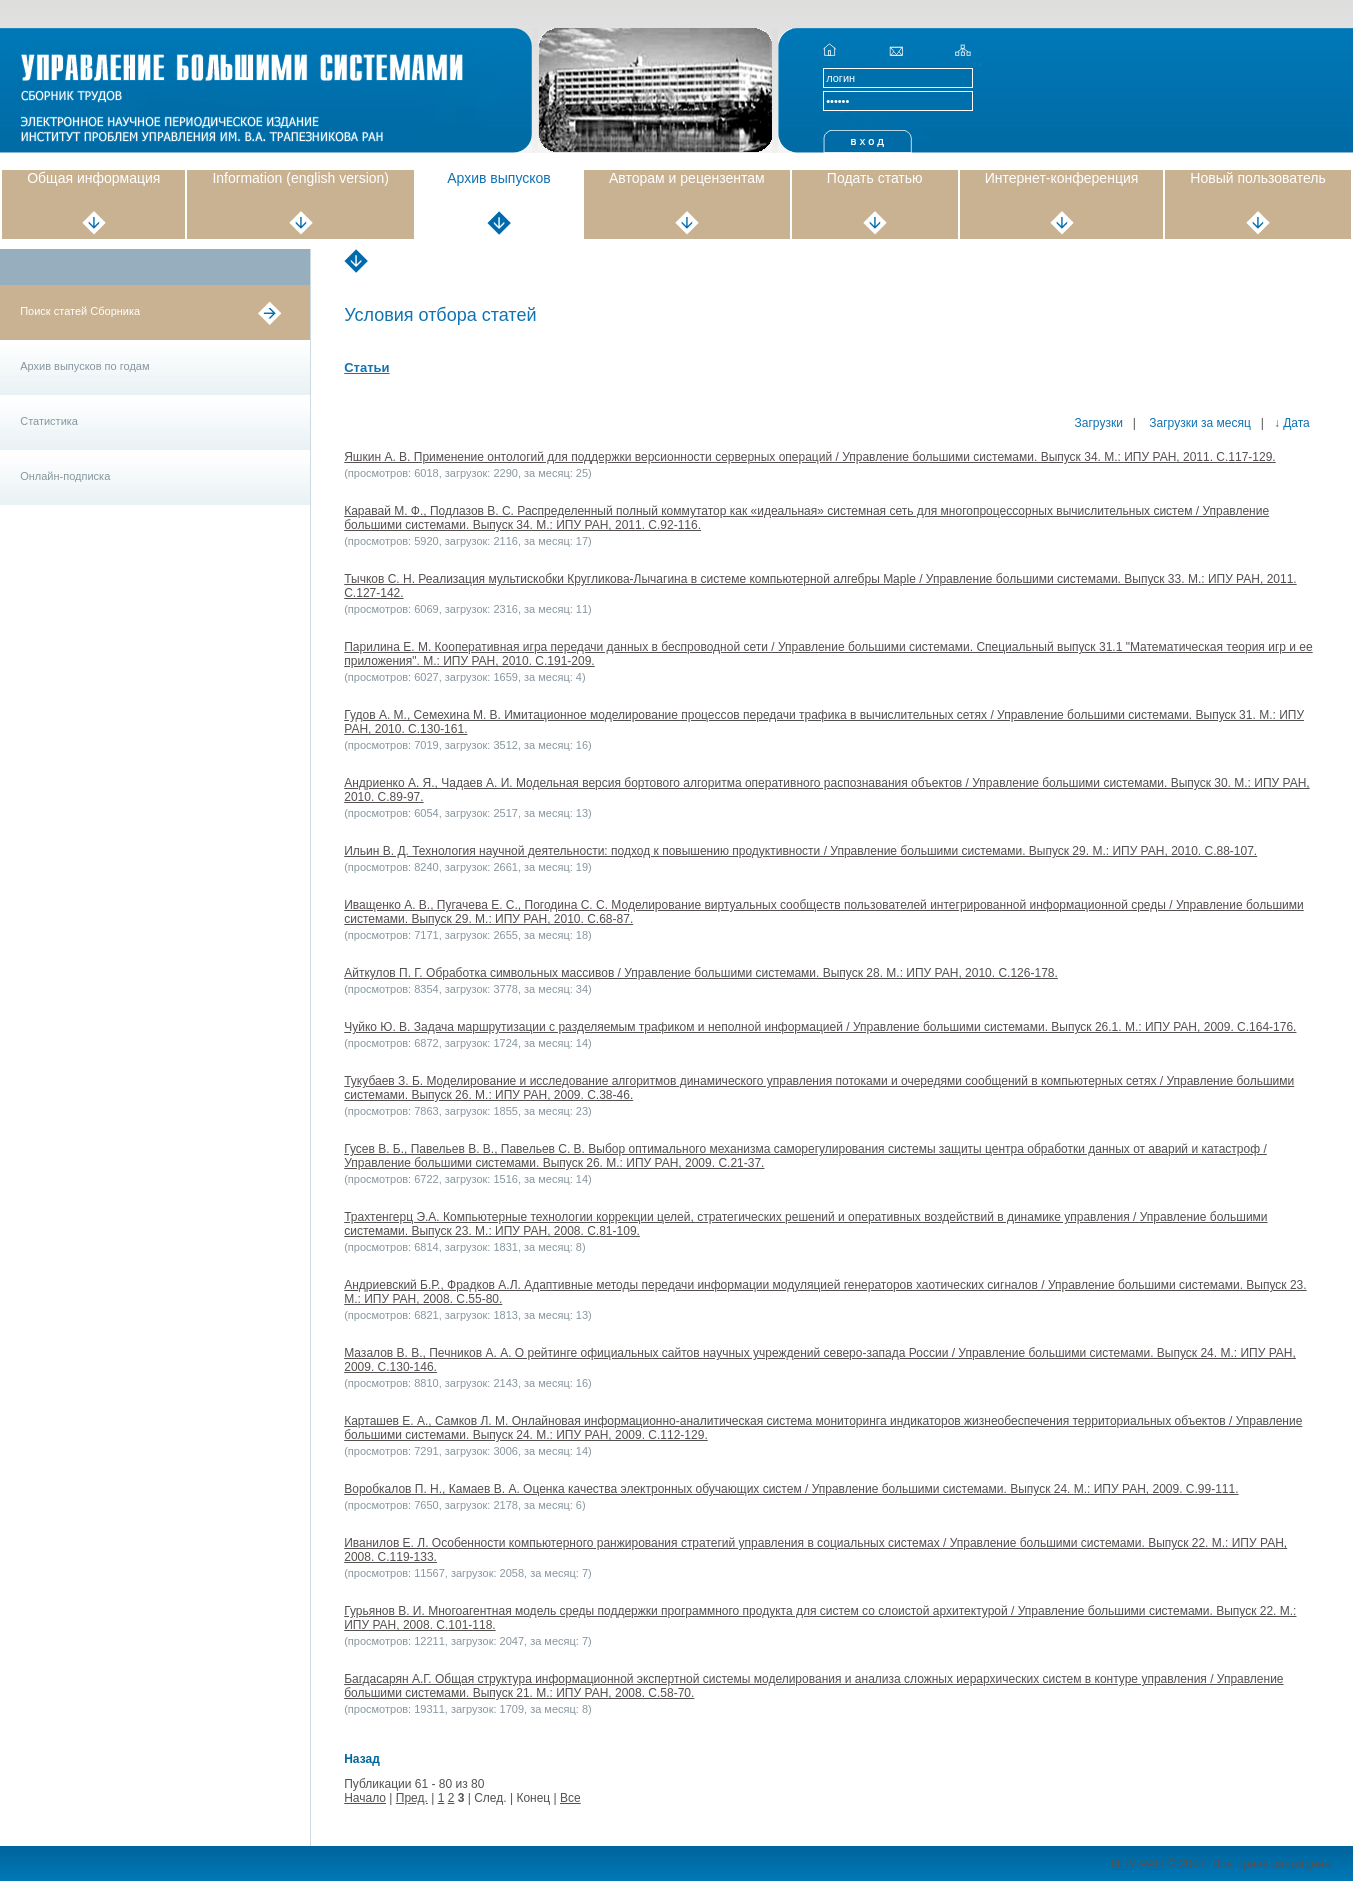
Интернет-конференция (1062, 178)
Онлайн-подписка (65, 476)
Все (570, 1798)
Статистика (49, 421)
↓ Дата (1292, 423)
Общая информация (93, 178)
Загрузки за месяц (1198, 423)
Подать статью (875, 178)
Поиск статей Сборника (80, 311)
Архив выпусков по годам (84, 366)
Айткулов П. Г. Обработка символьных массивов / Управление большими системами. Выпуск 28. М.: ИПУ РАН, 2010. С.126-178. (701, 973)
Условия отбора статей (440, 315)
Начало (365, 1798)
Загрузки (1099, 423)
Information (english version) (300, 178)
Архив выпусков (499, 178)
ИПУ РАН (1137, 1864)
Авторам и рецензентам (687, 178)
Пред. (412, 1798)
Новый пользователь (1257, 178)
